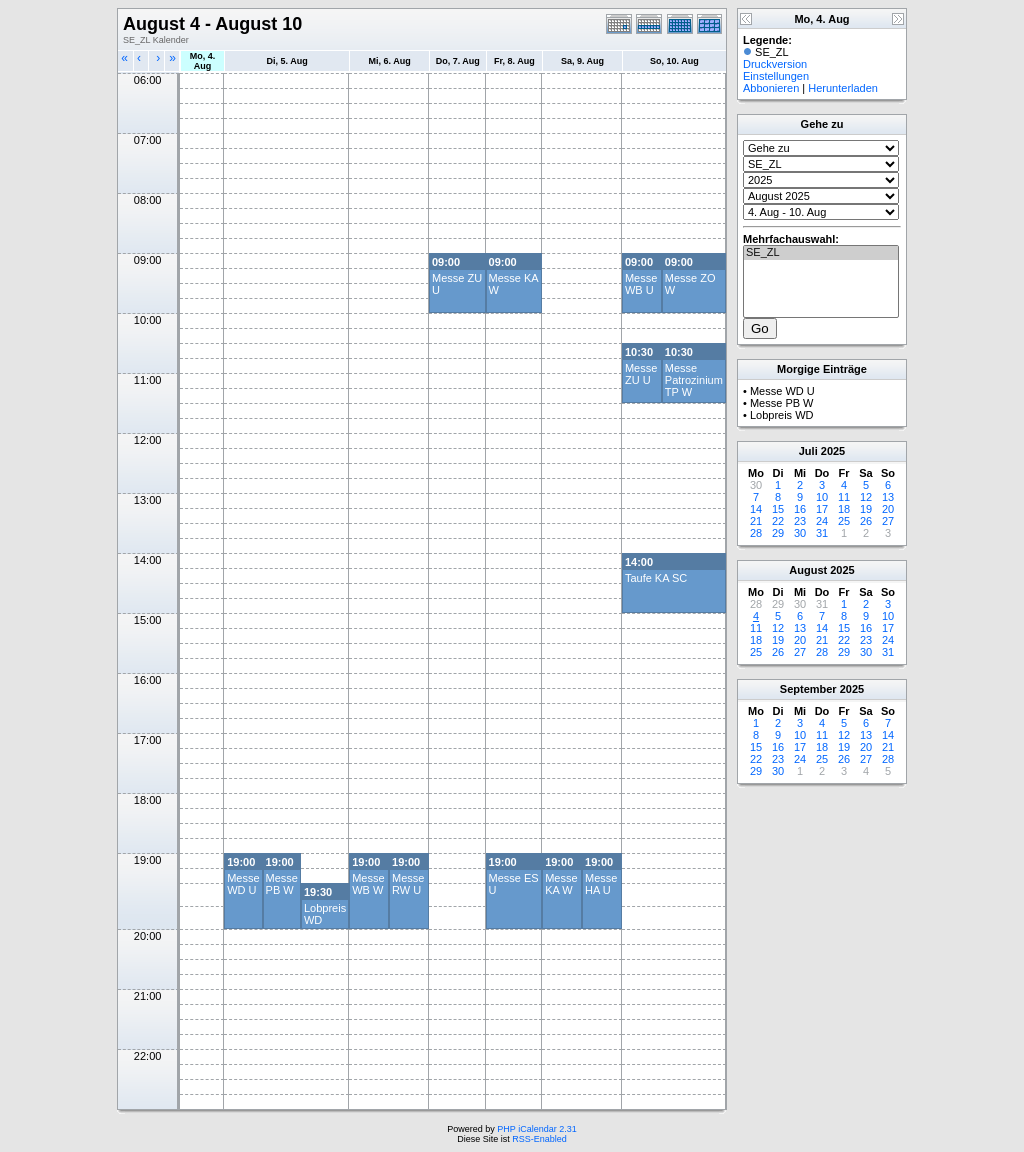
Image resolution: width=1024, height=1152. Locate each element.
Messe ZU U (641, 374)
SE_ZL (821, 253)
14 (756, 509)
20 (888, 509)
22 (778, 521)
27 (888, 521)
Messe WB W (368, 884)
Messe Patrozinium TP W (694, 380)
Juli (808, 451)
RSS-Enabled (539, 1139)
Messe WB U (641, 284)
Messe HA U (601, 884)
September (808, 689)
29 (778, 533)
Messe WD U (243, 884)
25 (844, 521)
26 (866, 521)
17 (822, 509)
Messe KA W (561, 884)
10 (822, 497)
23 (800, 521)
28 (756, 533)
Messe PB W (282, 884)
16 (800, 509)
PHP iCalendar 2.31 (536, 1129)
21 (756, 521)
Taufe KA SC (656, 578)
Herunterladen (843, 88)
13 (888, 497)
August (808, 570)
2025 (833, 451)
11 (844, 497)
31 (822, 533)
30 (800, 533)
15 (778, 509)
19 (866, 509)
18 (844, 509)
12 (866, 497)
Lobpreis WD (782, 415)
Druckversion (775, 64)
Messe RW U (408, 884)
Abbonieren (771, 88)
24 (822, 521)
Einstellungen (776, 76)
